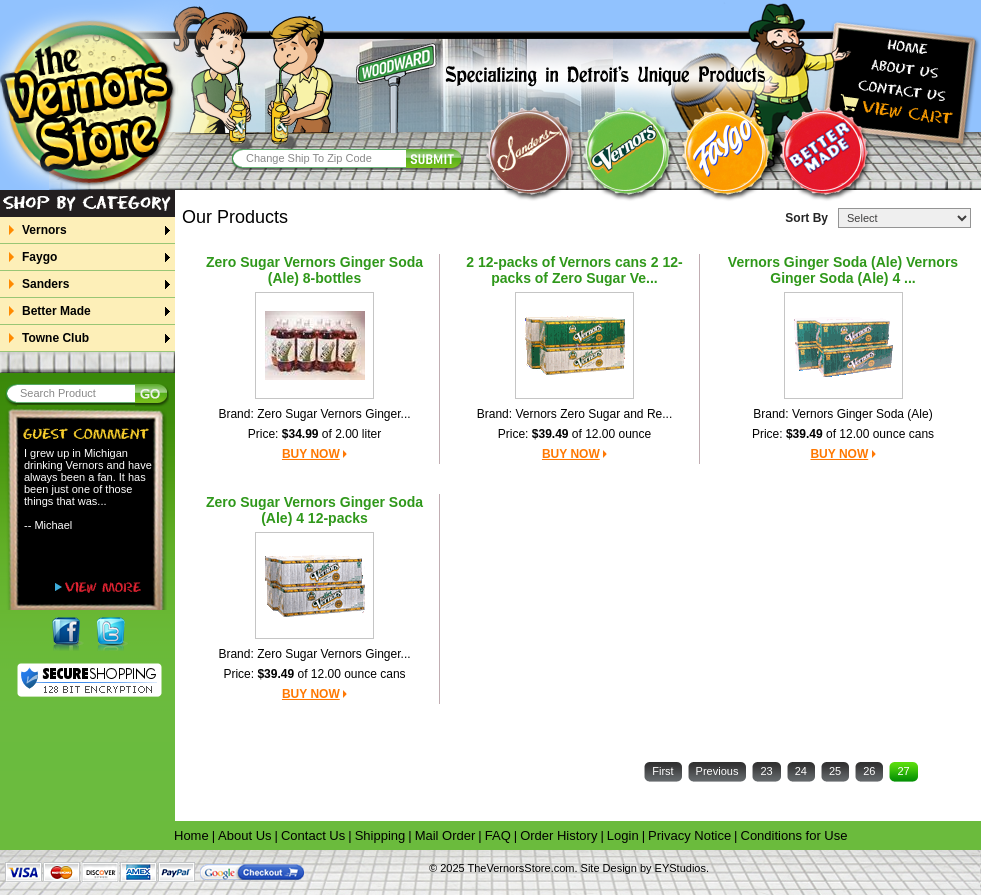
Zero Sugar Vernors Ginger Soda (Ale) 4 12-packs (314, 510)
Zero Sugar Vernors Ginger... (333, 414)
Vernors (44, 230)
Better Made (56, 311)
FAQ (498, 835)
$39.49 (550, 434)
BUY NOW (311, 454)
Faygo (39, 257)
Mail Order (445, 835)
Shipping (380, 835)
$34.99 (300, 434)
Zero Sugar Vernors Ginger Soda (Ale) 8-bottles (314, 270)
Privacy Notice (689, 835)
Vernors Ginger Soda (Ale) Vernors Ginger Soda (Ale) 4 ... (843, 270)
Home (191, 835)
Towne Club (55, 338)
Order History (558, 835)
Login (623, 835)
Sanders (45, 284)
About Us (244, 835)
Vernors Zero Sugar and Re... (593, 414)
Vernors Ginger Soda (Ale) (862, 414)
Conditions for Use (794, 835)
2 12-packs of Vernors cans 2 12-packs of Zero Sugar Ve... (574, 270)
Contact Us (313, 835)
